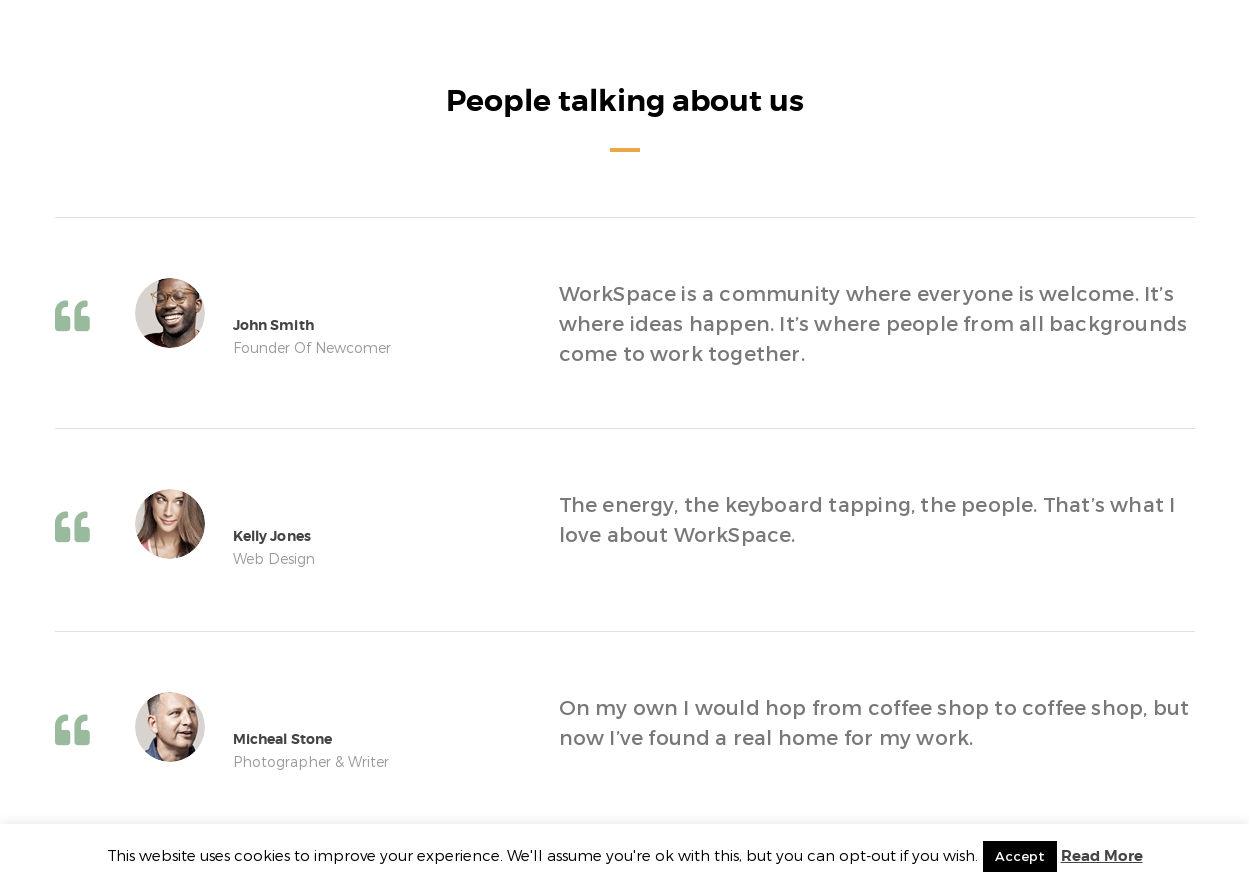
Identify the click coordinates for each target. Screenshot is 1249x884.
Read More (1102, 856)
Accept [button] (1020, 856)
